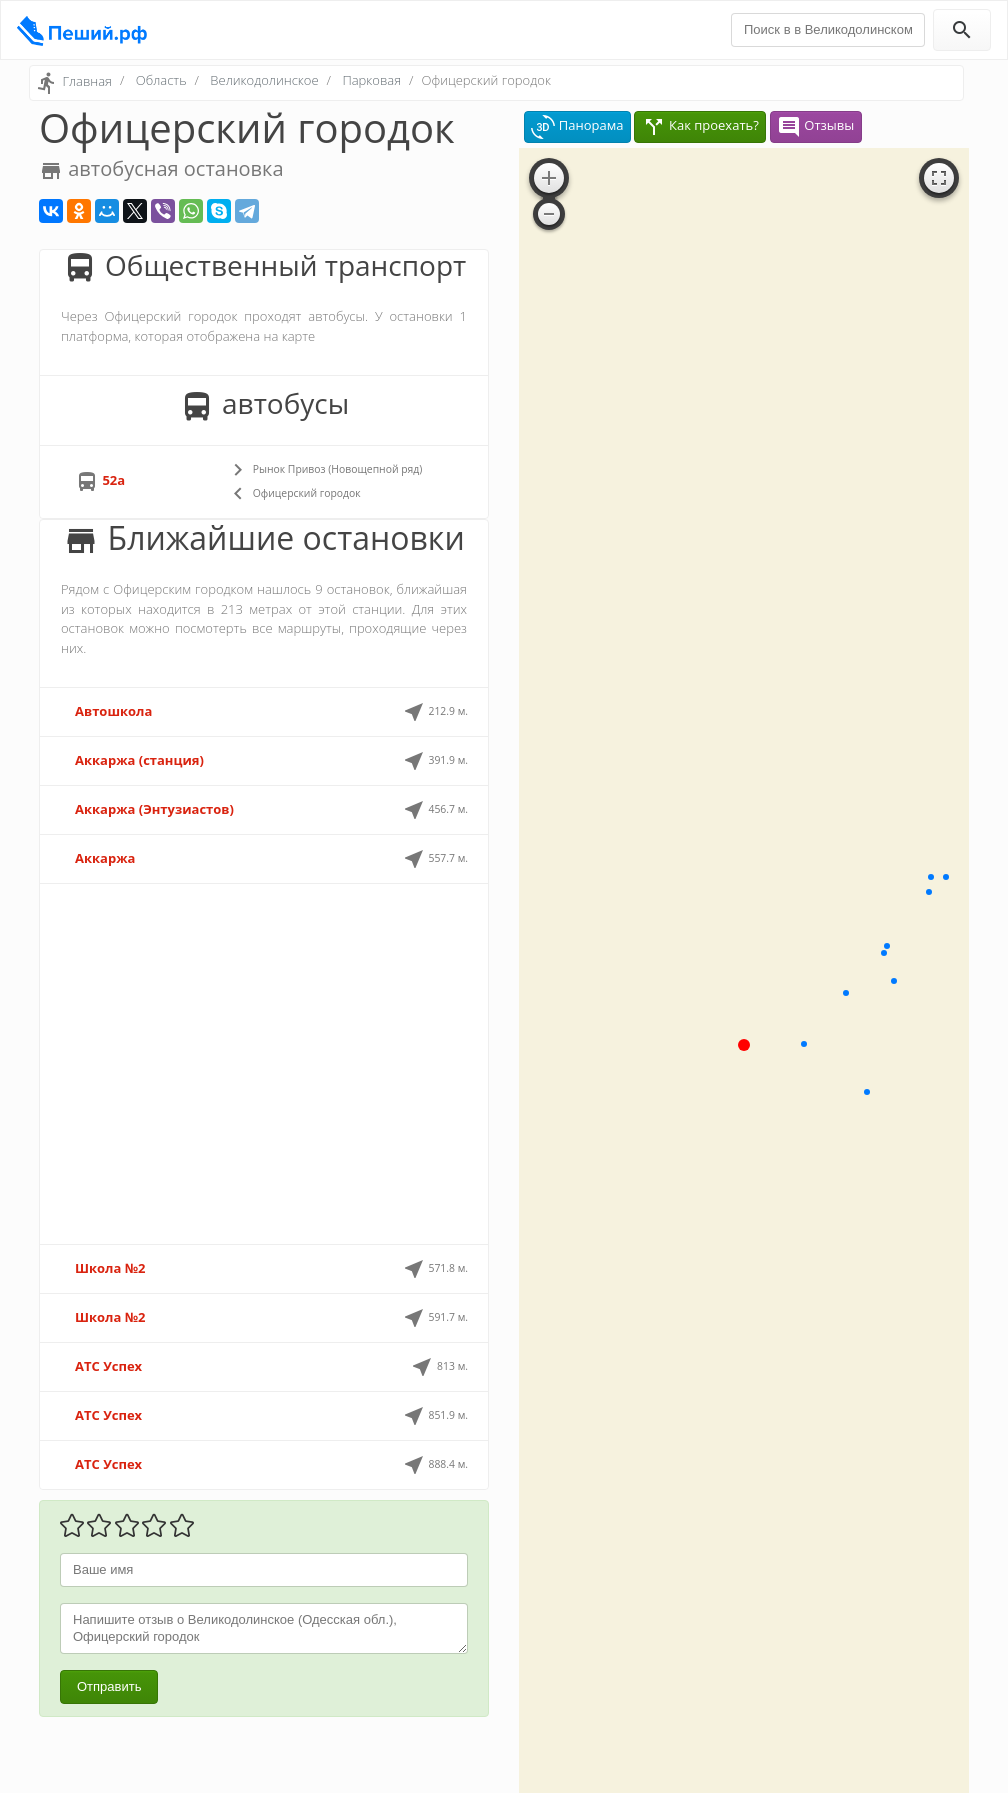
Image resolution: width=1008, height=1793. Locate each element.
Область (161, 80)
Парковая (371, 80)
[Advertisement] (264, 1064)
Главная (87, 81)
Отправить (109, 1686)
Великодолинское (264, 80)
